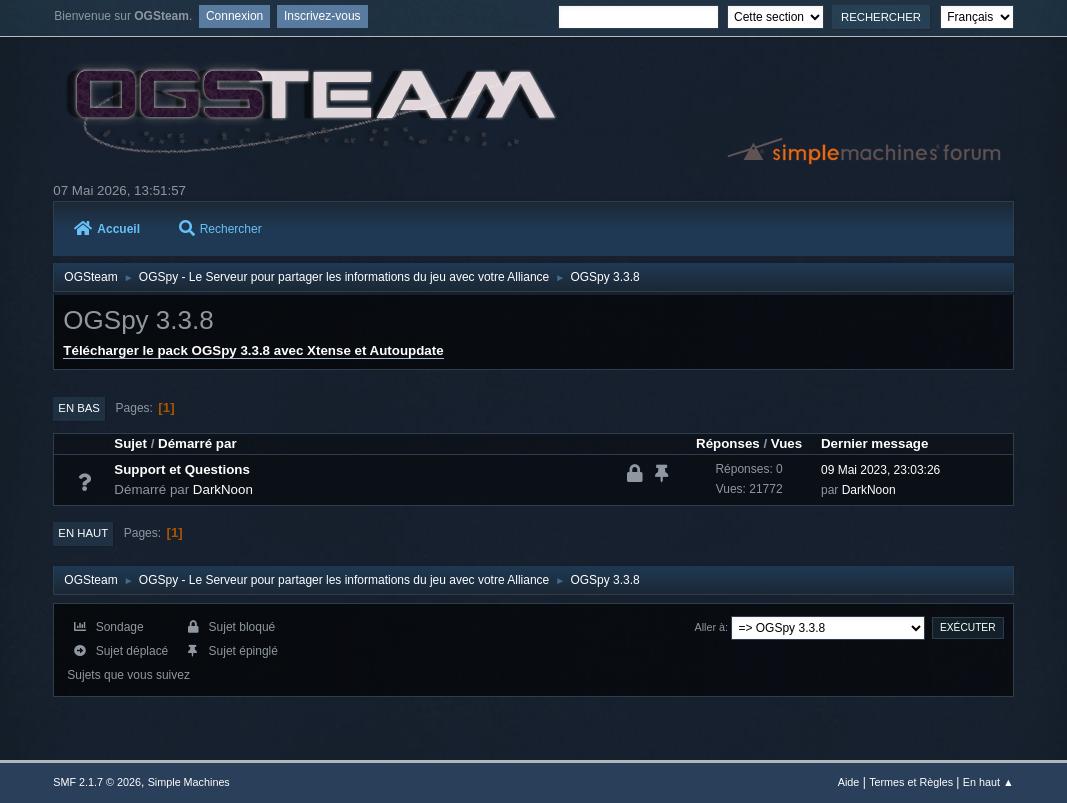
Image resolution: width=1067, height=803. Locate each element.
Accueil (107, 229)
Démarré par (197, 443)
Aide (849, 782)
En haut (83, 533)
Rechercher (220, 229)
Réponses (728, 443)
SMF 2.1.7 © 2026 (97, 782)
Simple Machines (189, 782)
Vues (786, 443)
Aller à (709, 627)
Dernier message (874, 443)
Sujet (130, 443)
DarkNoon (223, 489)
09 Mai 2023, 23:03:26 (880, 470)
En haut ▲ (988, 782)
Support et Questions (182, 469)
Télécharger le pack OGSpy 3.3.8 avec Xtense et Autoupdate (253, 350)
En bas (79, 408)
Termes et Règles (911, 782)
